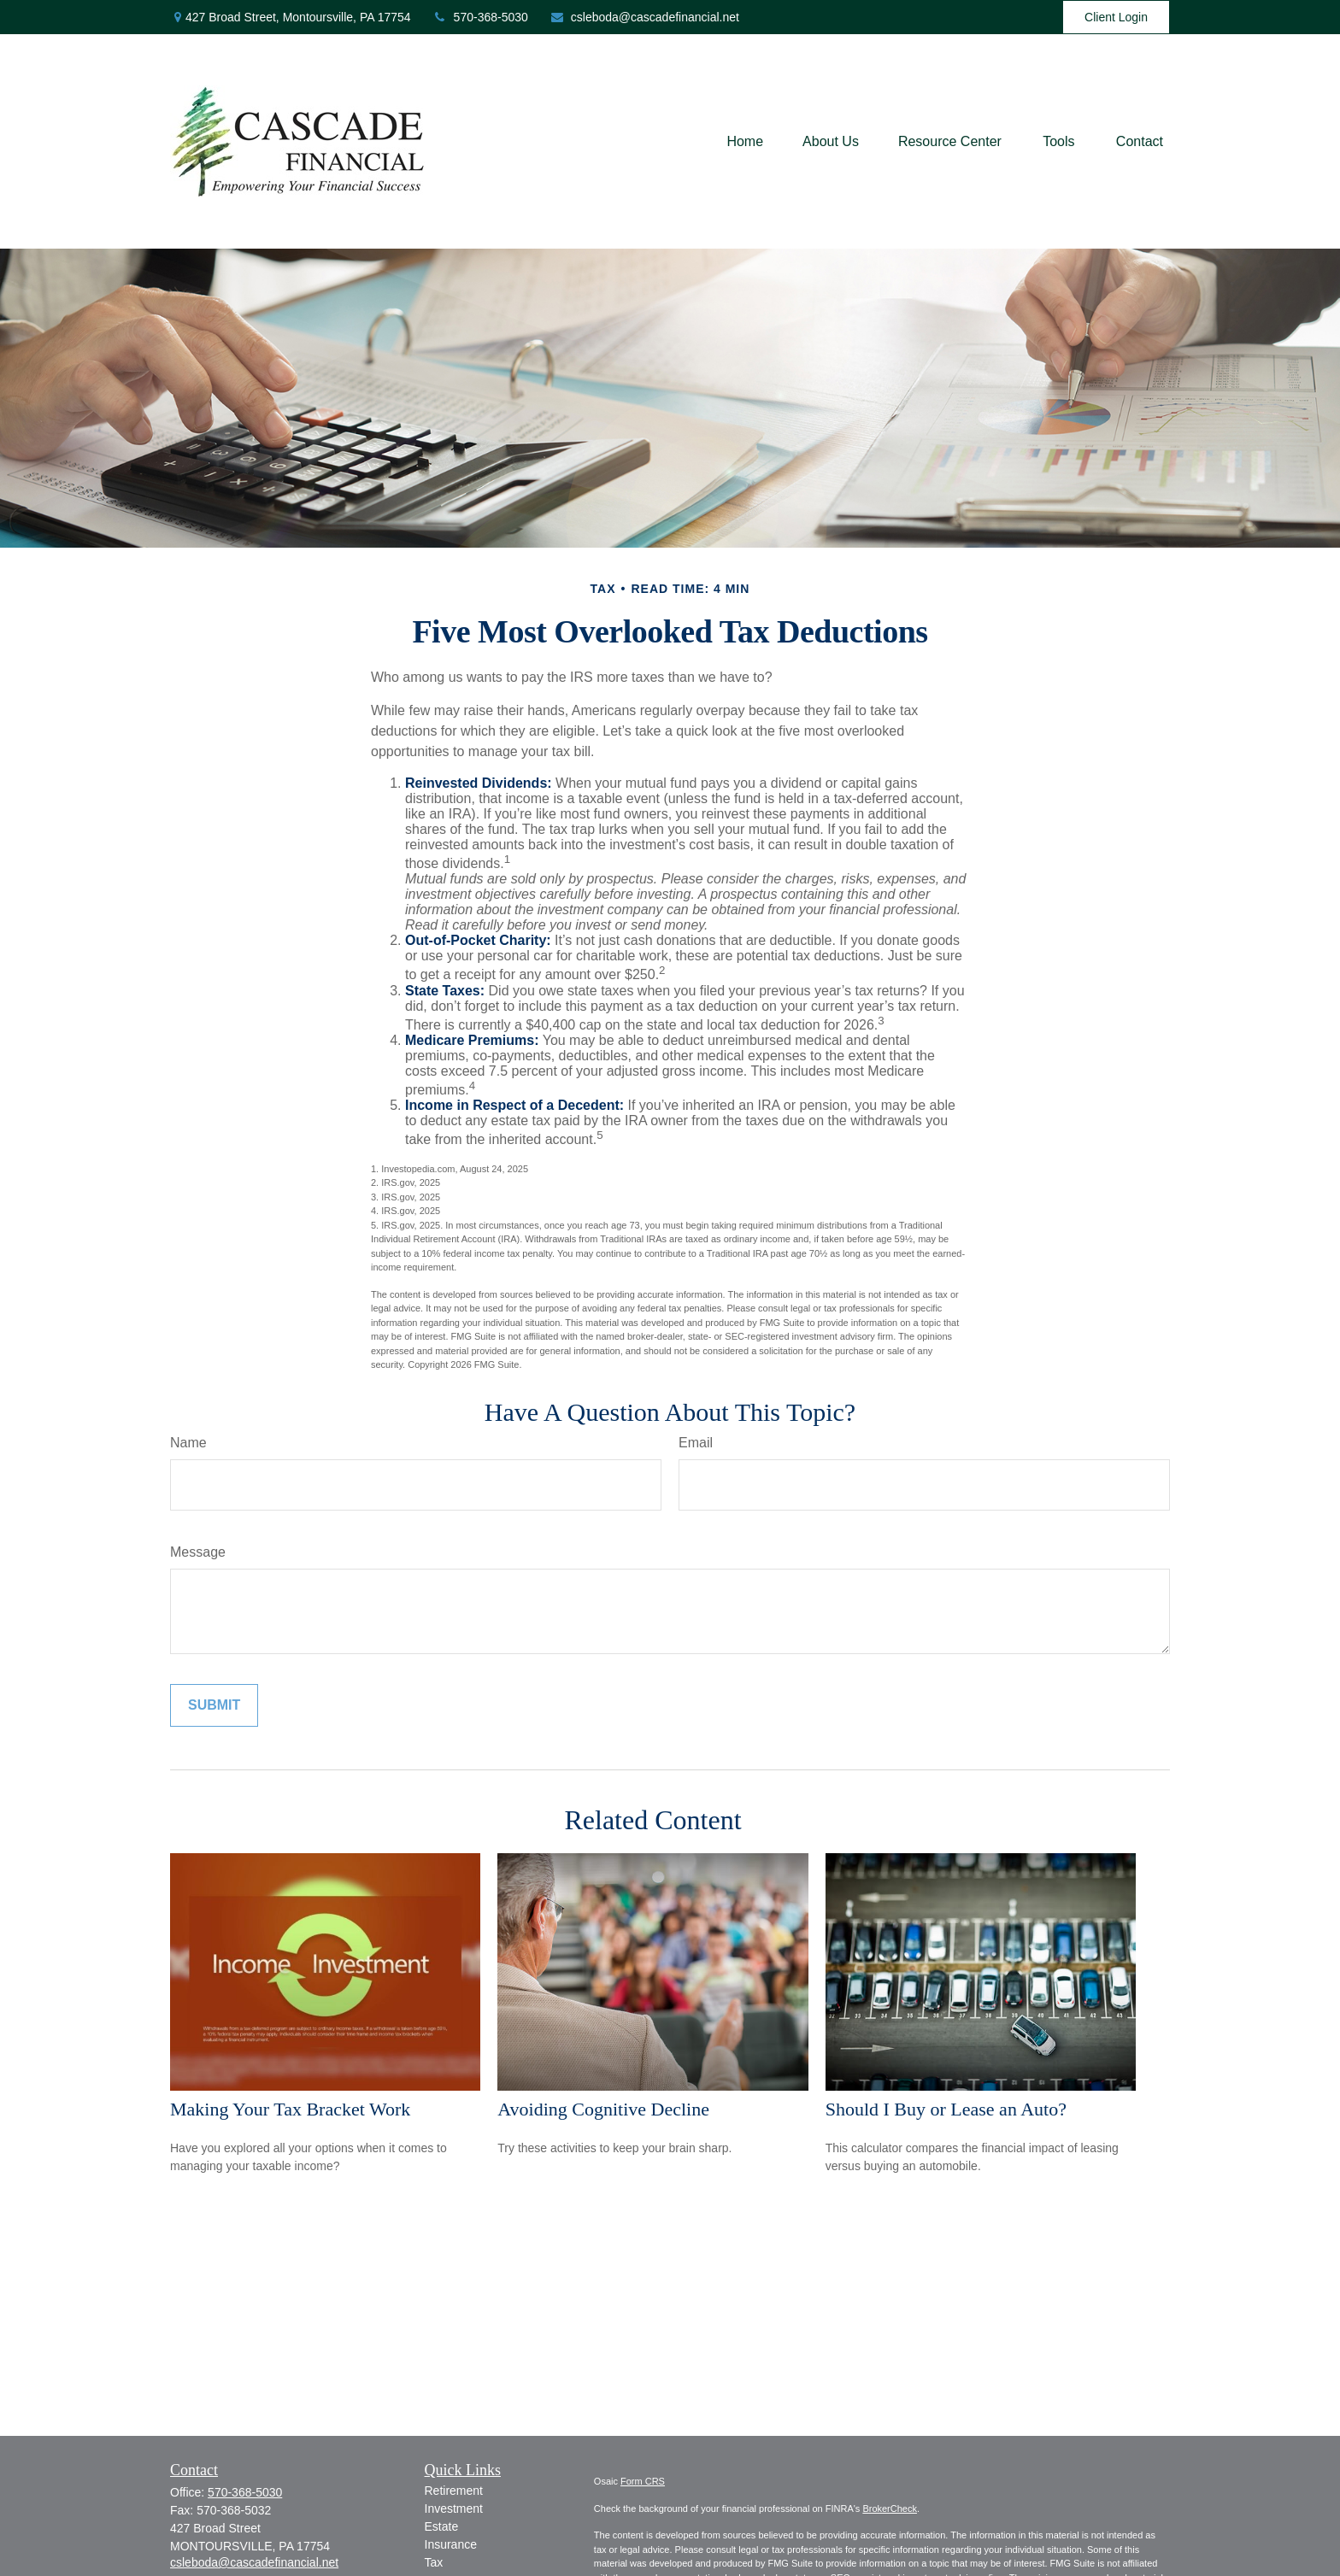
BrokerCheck (889, 2508)
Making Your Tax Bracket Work (290, 2109)
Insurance (451, 2544)
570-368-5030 (480, 17)
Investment (454, 2508)
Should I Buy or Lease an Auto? (946, 2109)
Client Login (1116, 17)
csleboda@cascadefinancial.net (644, 17)
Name (188, 1442)
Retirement (454, 2490)
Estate (442, 2526)
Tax (434, 2562)
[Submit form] (214, 1705)
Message (198, 1552)
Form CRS (642, 2481)
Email (696, 1442)
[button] (745, 141)
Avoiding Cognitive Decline (603, 2109)
